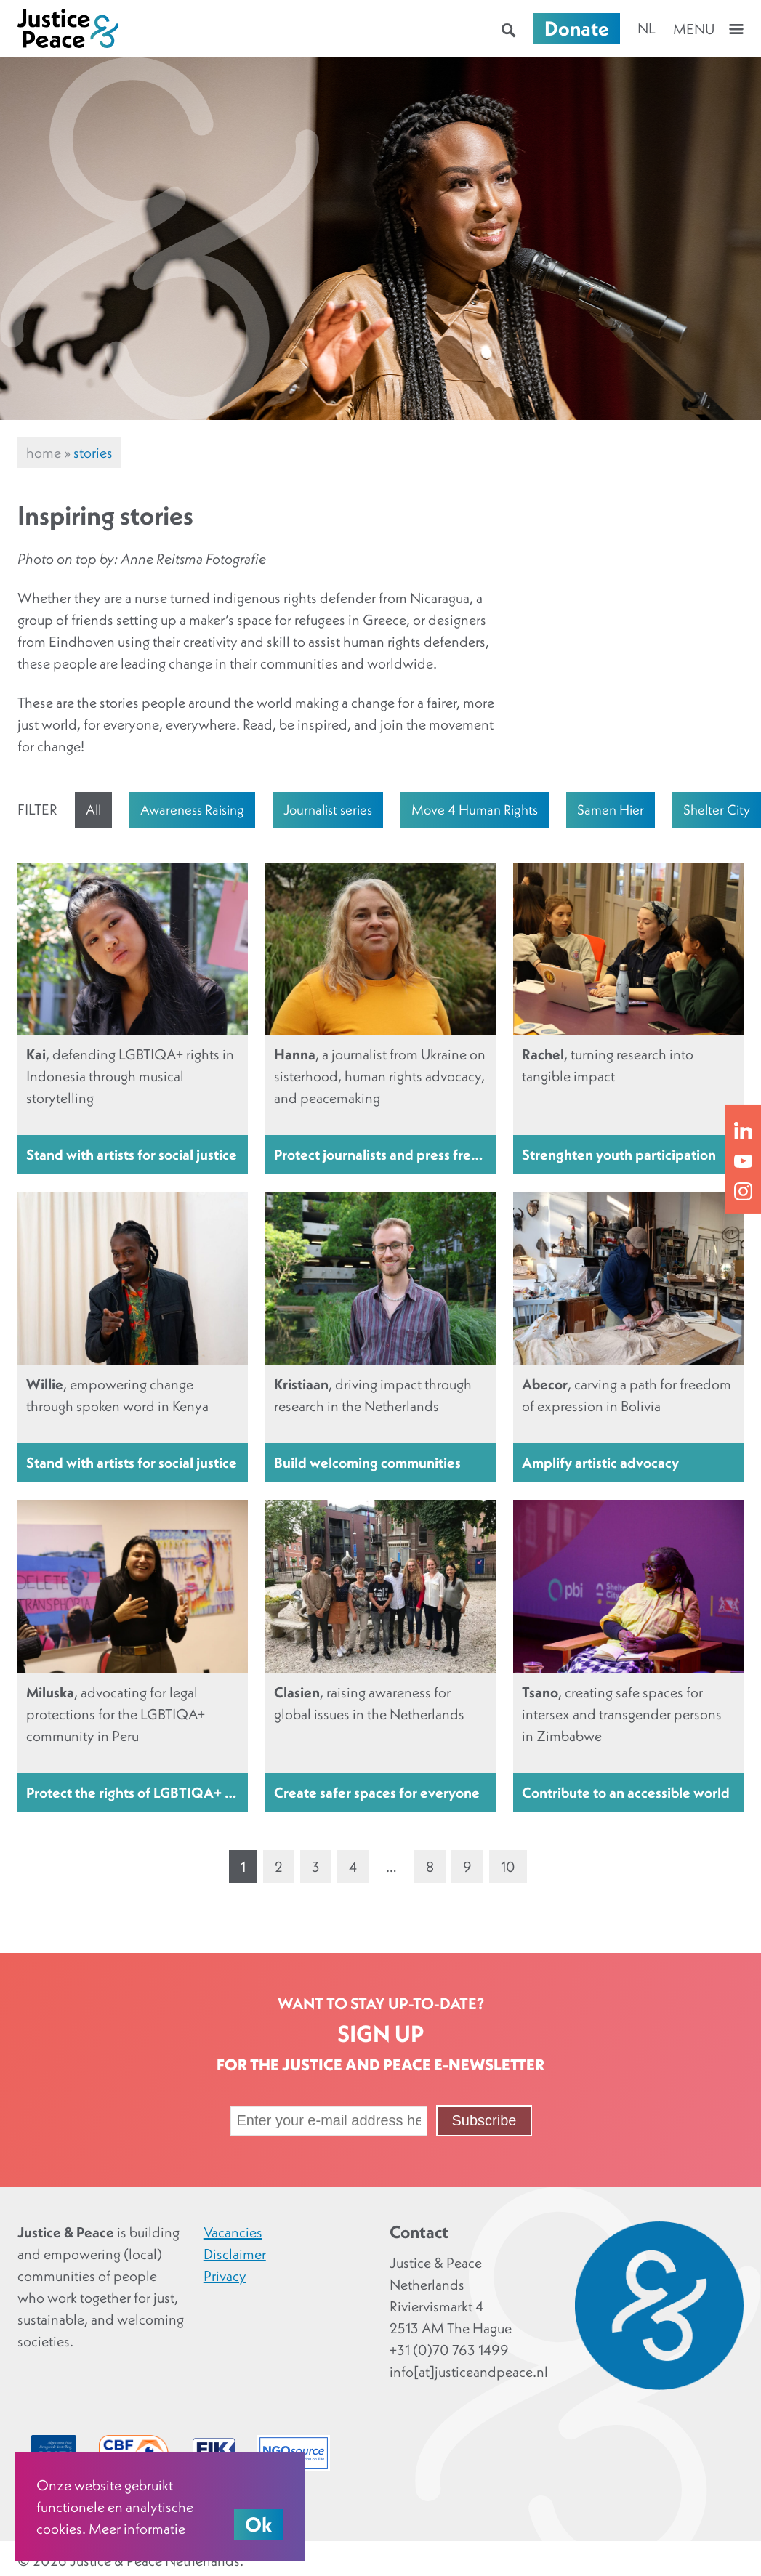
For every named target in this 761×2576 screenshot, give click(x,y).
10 (508, 1866)
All (93, 809)
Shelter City (716, 809)
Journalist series (327, 809)
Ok (259, 2524)
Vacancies (233, 2232)
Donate (576, 28)
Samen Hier (610, 809)
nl (646, 28)
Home (43, 452)
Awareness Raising (192, 809)
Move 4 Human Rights (474, 809)
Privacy (225, 2275)
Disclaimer (235, 2254)
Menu (693, 29)
